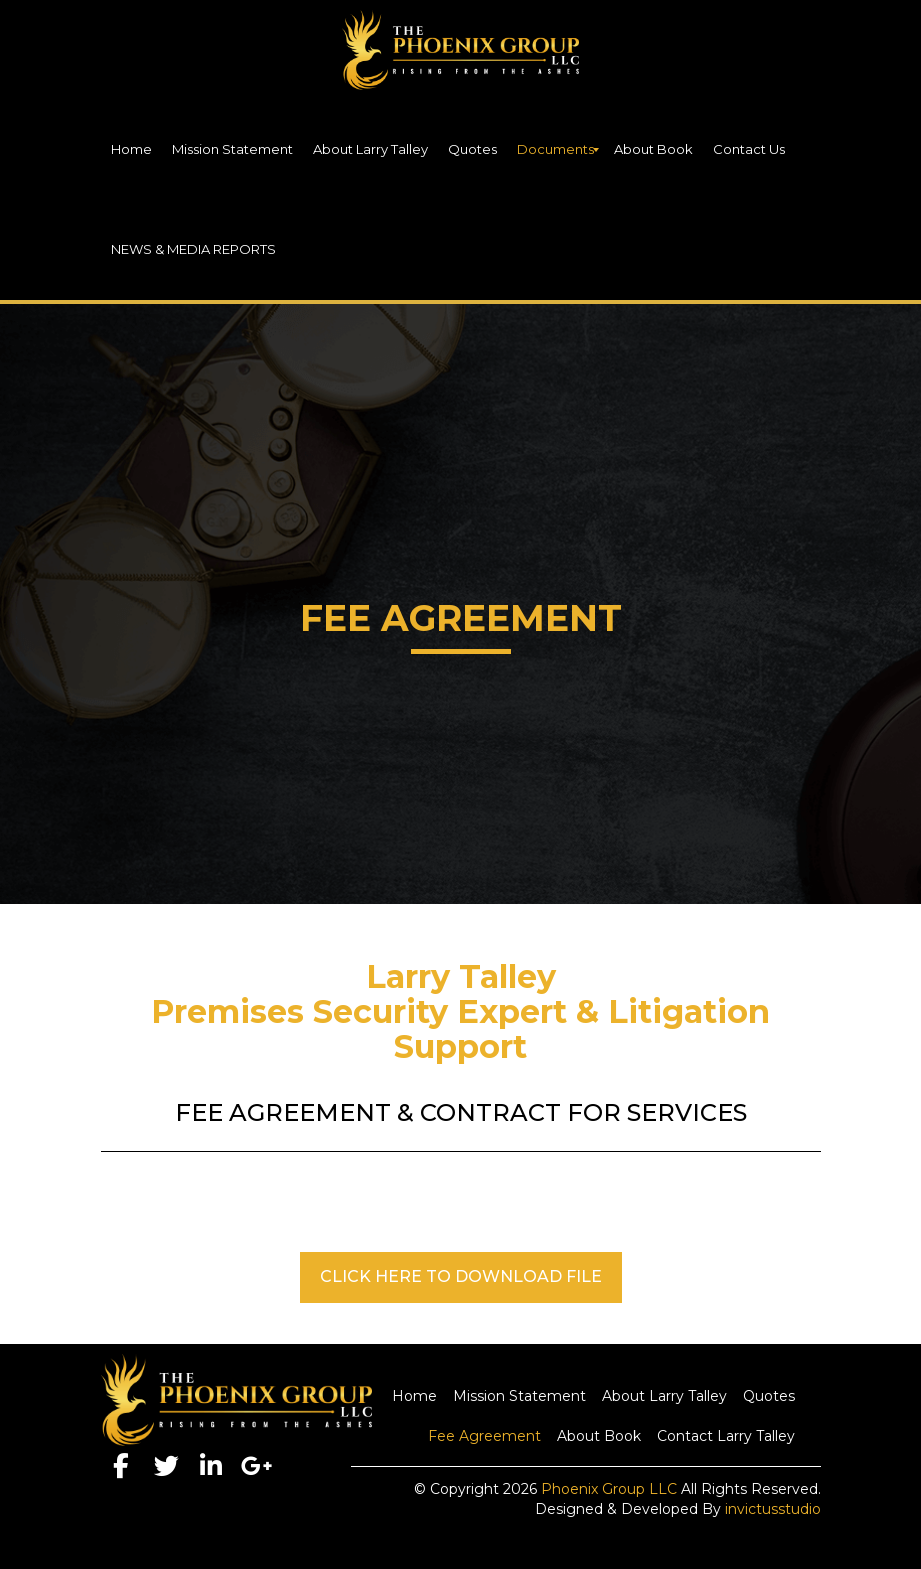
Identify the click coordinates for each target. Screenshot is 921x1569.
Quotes (769, 1396)
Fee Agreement (484, 1436)
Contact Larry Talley (726, 1436)
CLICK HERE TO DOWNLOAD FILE (461, 1276)
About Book (599, 1436)
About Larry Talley (664, 1396)
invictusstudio (773, 1509)
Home (414, 1396)
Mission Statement (519, 1396)
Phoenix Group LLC (609, 1489)
